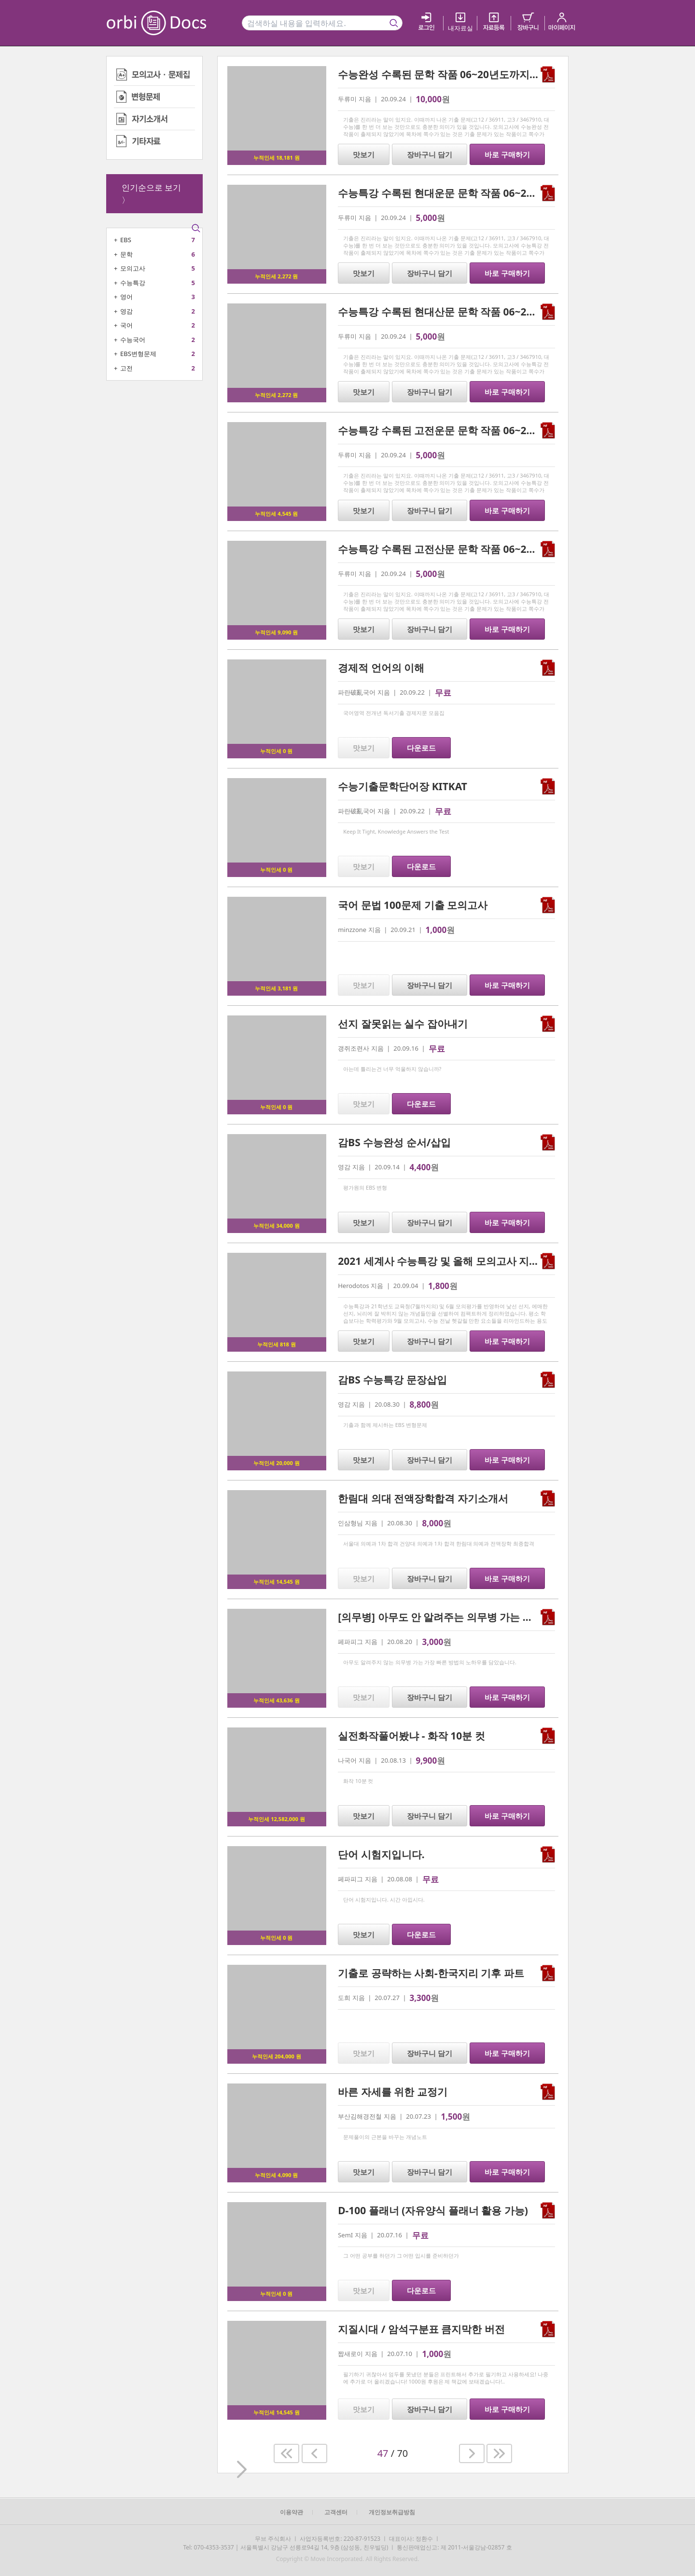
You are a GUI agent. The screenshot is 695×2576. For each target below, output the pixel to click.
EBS (125, 239)
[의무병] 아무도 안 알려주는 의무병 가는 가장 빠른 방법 (463, 1617)
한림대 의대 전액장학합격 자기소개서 (423, 1498)
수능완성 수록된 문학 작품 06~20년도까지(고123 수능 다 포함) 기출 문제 (503, 74)
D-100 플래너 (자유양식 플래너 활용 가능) (433, 2210)
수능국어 (132, 339)
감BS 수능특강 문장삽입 (392, 1379)
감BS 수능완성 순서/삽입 (394, 1142)
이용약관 (291, 2512)
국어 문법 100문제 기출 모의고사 (412, 905)
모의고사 (132, 268)
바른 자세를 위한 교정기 (392, 2091)
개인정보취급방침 (392, 2512)
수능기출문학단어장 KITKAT (402, 786)
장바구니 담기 (429, 154)
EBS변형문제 (138, 353)
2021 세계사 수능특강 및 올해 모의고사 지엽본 (443, 1261)
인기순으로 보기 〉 (151, 194)
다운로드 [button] (421, 748)
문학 (126, 254)
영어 (126, 296)
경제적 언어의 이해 (381, 667)
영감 (126, 311)
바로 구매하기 (507, 154)
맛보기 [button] (364, 154)
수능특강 (132, 282)
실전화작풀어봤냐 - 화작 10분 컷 (411, 1735)
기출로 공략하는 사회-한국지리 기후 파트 (431, 1973)
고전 (126, 368)
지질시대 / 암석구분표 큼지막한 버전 (421, 2329)
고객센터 (336, 2512)
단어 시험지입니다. (381, 1854)
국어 (126, 325)
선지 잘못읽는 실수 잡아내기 (402, 1023)
